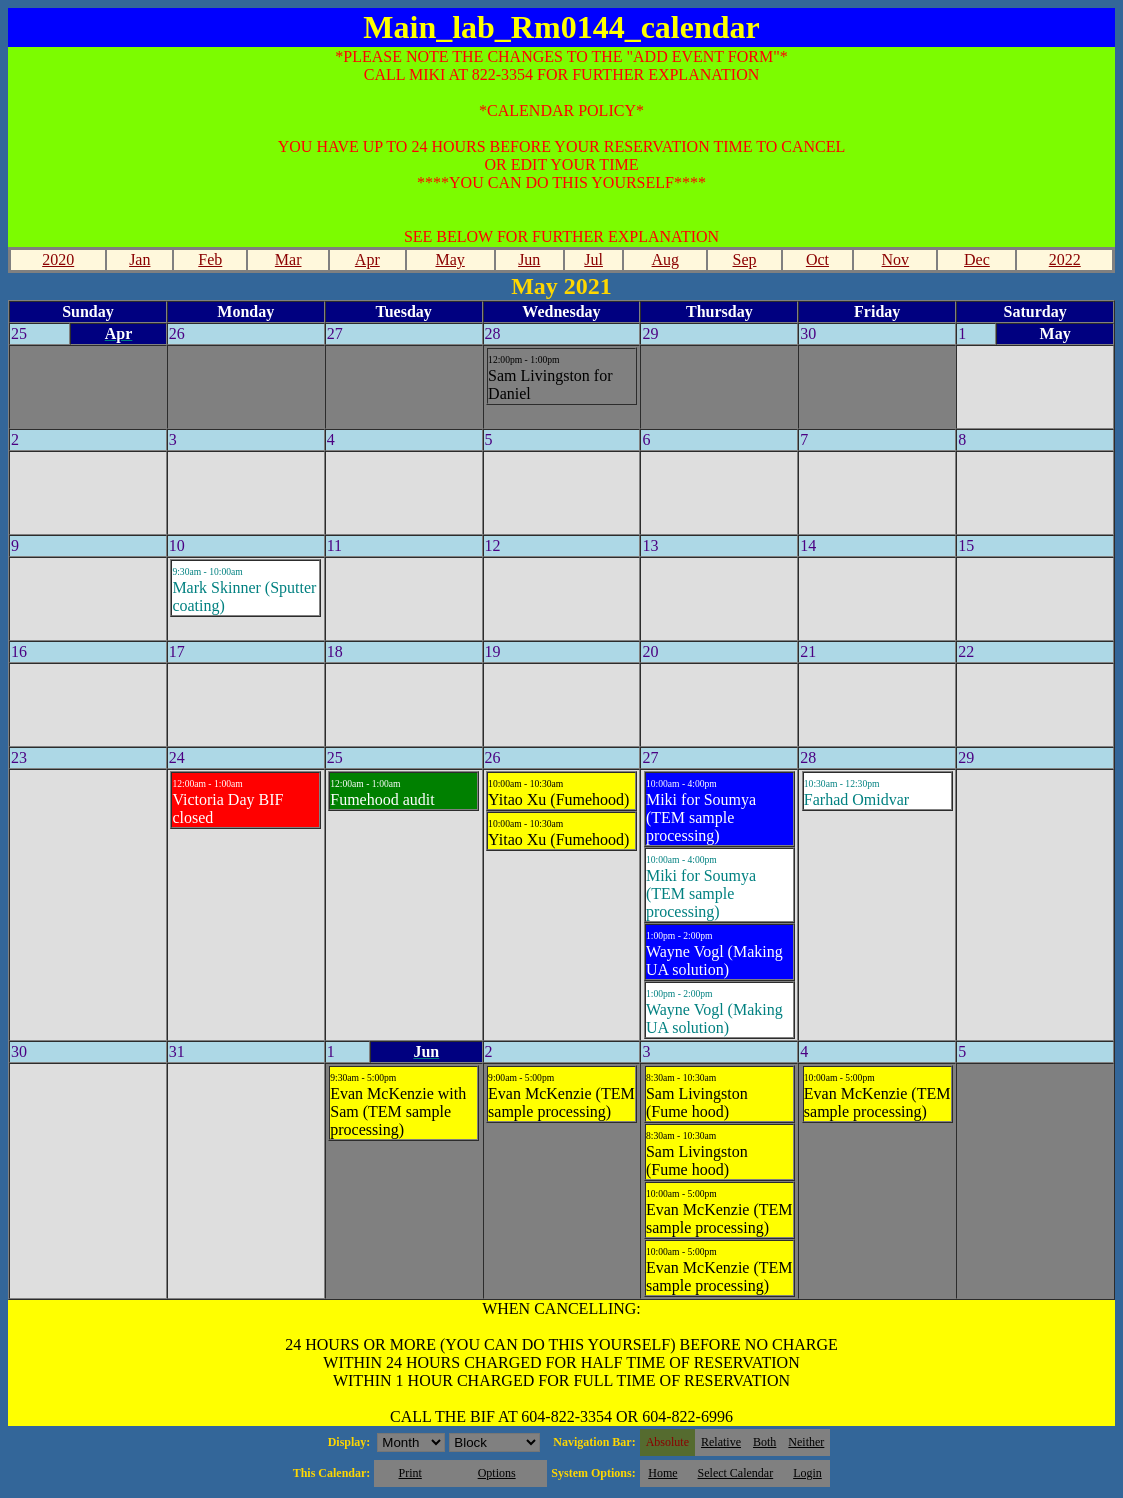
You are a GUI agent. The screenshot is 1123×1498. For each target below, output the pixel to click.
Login (807, 1473)
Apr (367, 259)
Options (497, 1473)
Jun (529, 259)
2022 (1065, 259)
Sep (744, 259)
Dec (977, 259)
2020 (58, 259)
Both (764, 1442)
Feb (210, 259)
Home (662, 1473)
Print (409, 1473)
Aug (666, 259)
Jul (593, 259)
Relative (721, 1442)
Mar (288, 259)
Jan (139, 259)
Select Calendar (736, 1473)
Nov (896, 259)
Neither (806, 1442)
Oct (817, 259)
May (449, 259)
